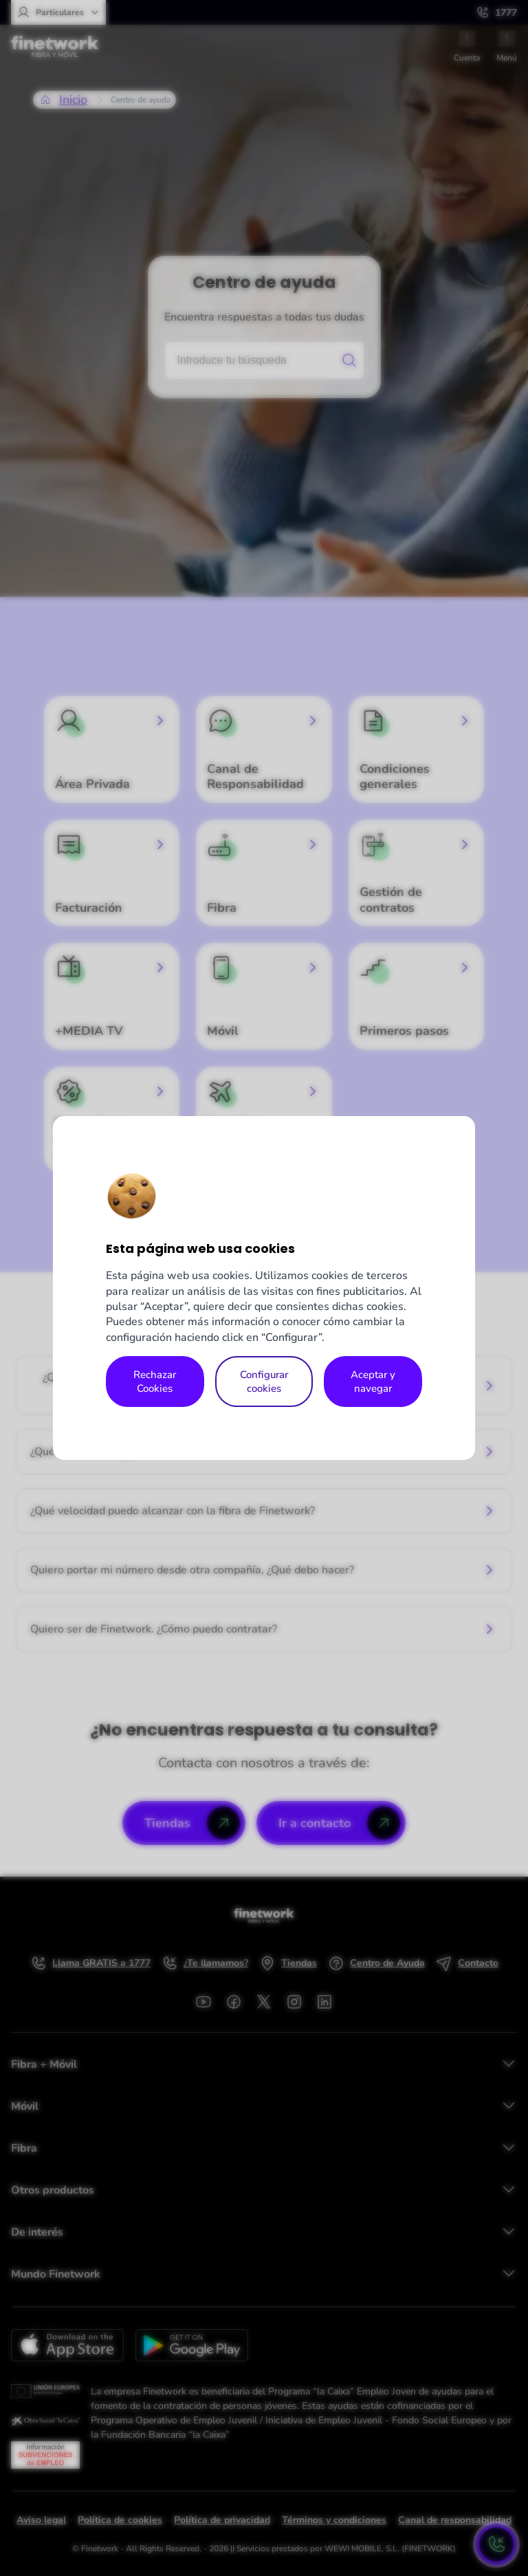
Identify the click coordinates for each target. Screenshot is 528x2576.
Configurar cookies (264, 1381)
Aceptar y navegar (373, 1381)
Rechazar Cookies (154, 1381)
